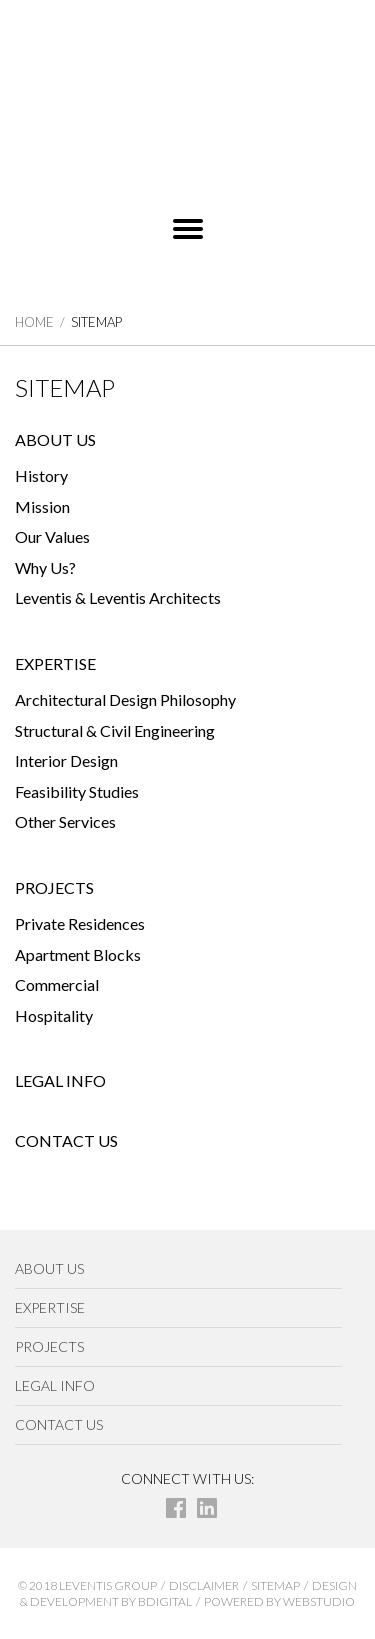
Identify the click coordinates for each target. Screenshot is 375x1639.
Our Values (52, 536)
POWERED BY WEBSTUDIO (279, 1601)
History (41, 475)
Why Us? (45, 567)
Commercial (57, 984)
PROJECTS (54, 887)
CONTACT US (66, 1140)
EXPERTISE (55, 663)
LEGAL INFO (60, 1080)
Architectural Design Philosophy (125, 699)
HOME (34, 322)
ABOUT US (55, 439)
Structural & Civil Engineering (115, 730)
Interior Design (66, 760)
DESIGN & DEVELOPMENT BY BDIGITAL (188, 1593)
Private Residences (80, 923)
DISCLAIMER (204, 1585)
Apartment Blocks (78, 954)
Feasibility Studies (77, 791)
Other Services (65, 821)
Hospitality (54, 1015)
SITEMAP (275, 1585)
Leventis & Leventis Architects (118, 597)
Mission (42, 506)
